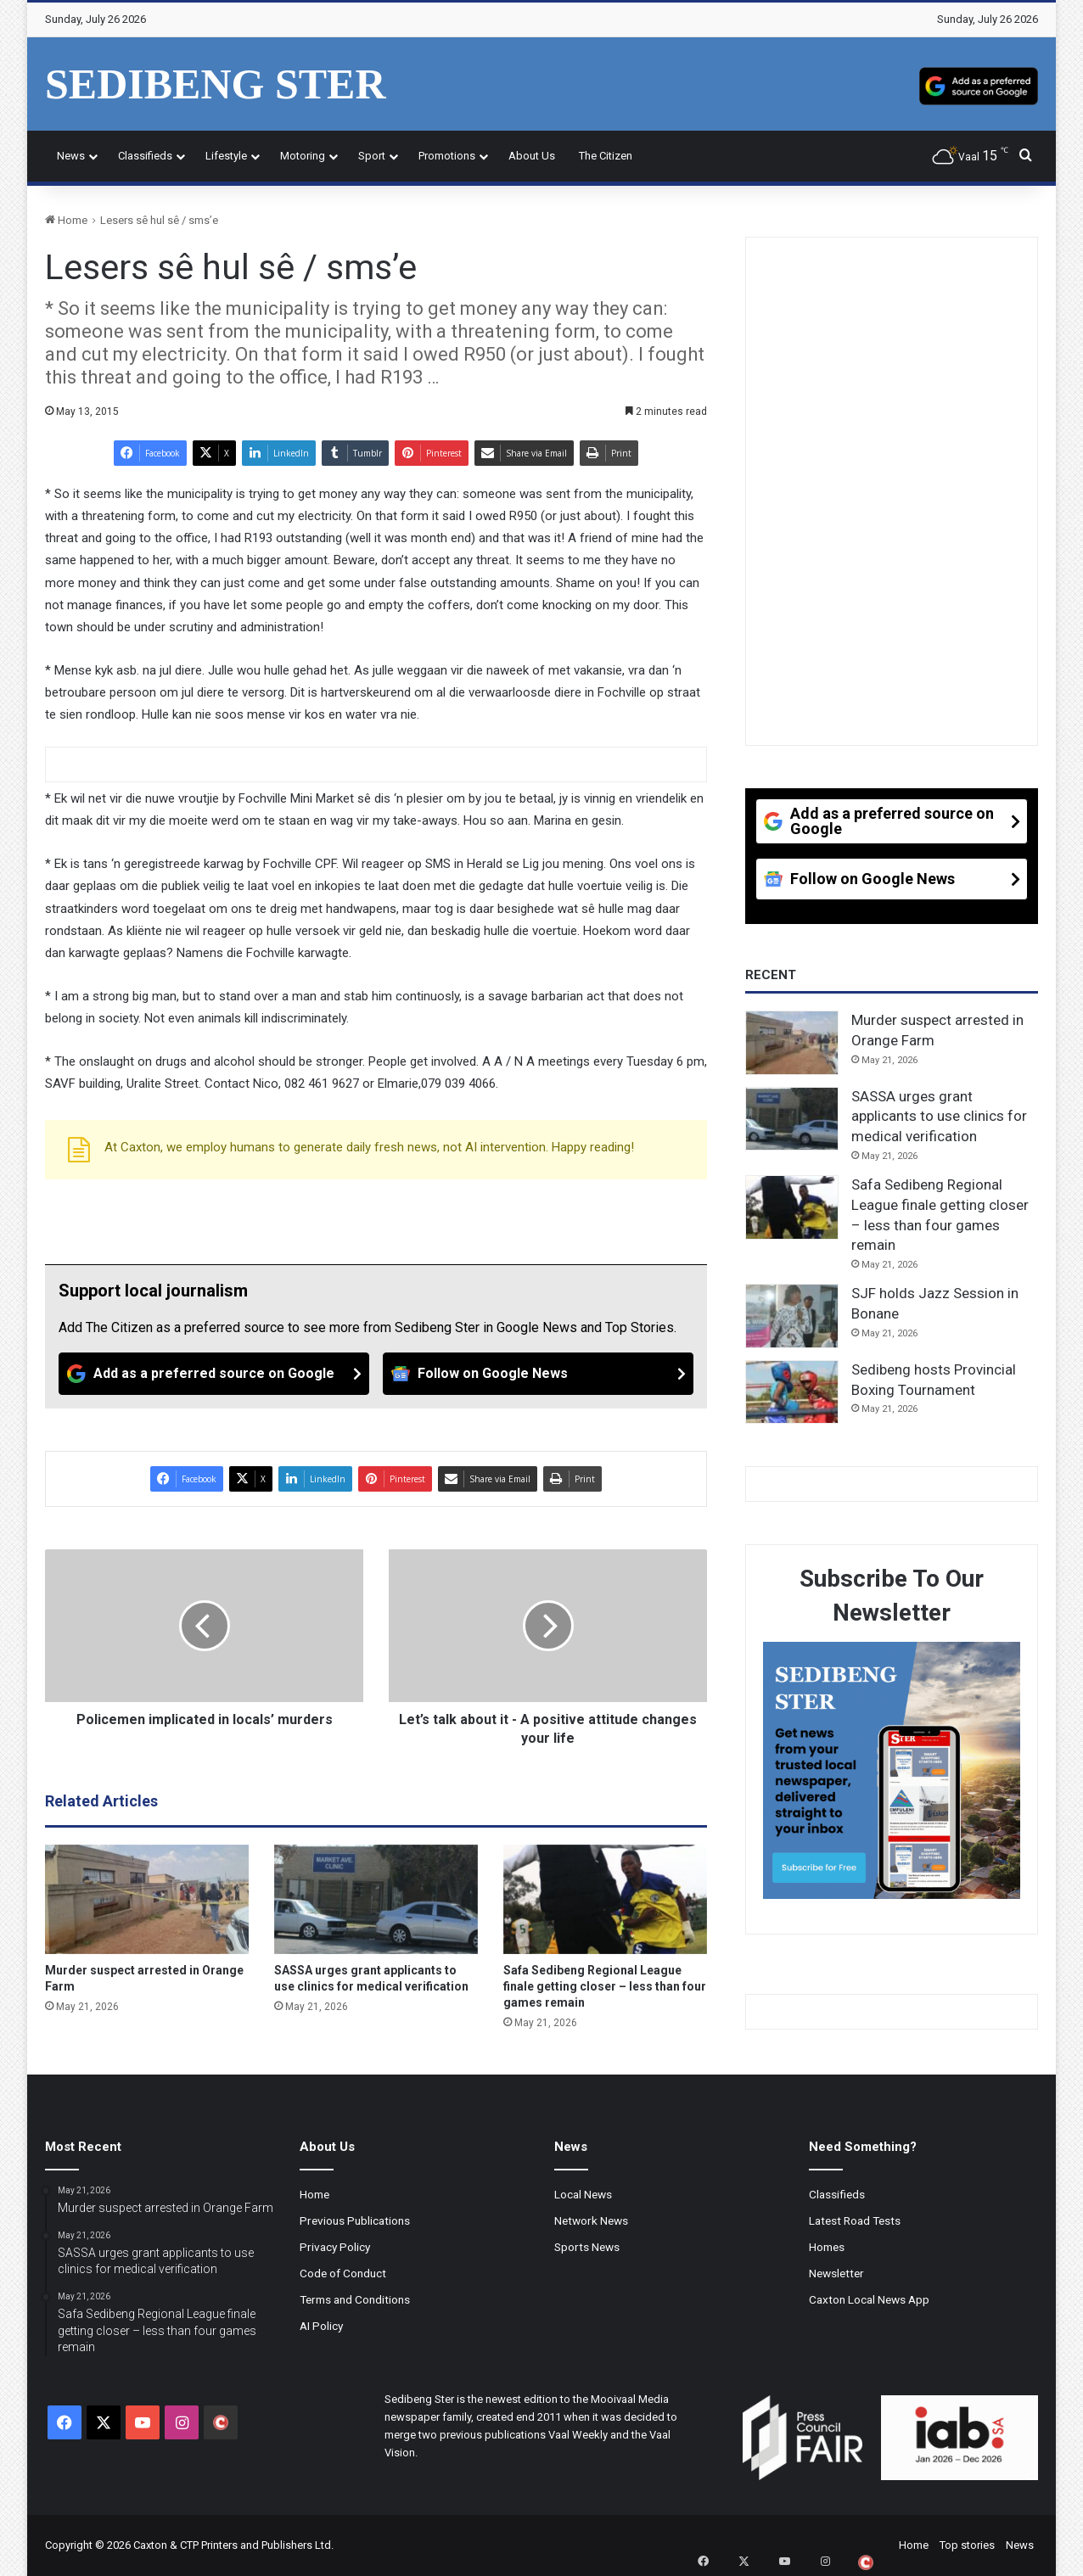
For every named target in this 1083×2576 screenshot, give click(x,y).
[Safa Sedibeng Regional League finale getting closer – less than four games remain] (605, 1900)
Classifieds (145, 155)
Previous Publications (355, 2220)
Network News (591, 2220)
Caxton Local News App (869, 2299)
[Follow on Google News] (538, 1373)
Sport (371, 155)
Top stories (967, 2545)
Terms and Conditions (355, 2299)
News (71, 155)
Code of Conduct (343, 2273)
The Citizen (605, 155)
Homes (827, 2247)
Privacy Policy (335, 2247)
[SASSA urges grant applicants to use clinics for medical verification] (376, 1900)
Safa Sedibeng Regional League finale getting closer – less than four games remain (604, 1986)
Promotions (446, 155)
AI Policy (321, 2325)
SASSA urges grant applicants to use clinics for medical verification (939, 1116)
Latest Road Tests (855, 2220)
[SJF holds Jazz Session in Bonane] (792, 1316)
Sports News (587, 2247)
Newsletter (836, 2273)
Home (66, 220)
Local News (583, 2194)
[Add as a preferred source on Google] (978, 84)
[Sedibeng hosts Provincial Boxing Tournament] (792, 1392)
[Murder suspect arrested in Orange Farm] (147, 1900)
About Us (531, 155)
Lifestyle (226, 155)
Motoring (302, 155)
